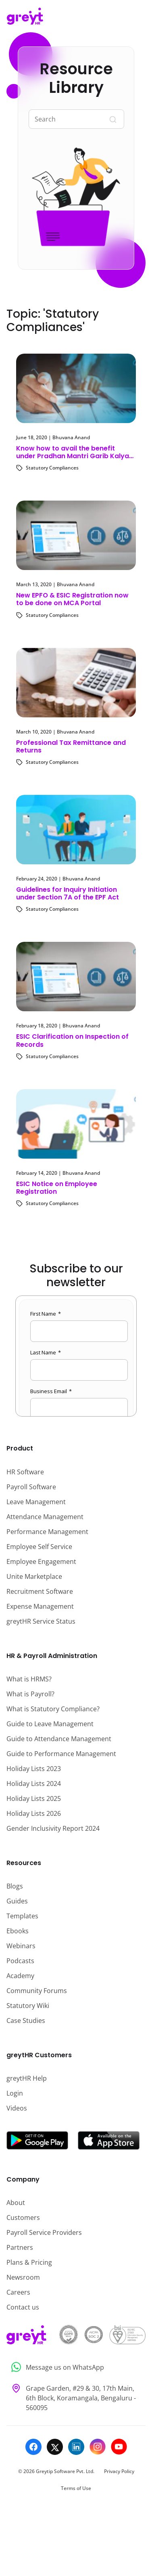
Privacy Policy (119, 2471)
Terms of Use (76, 2488)
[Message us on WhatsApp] (76, 2367)
